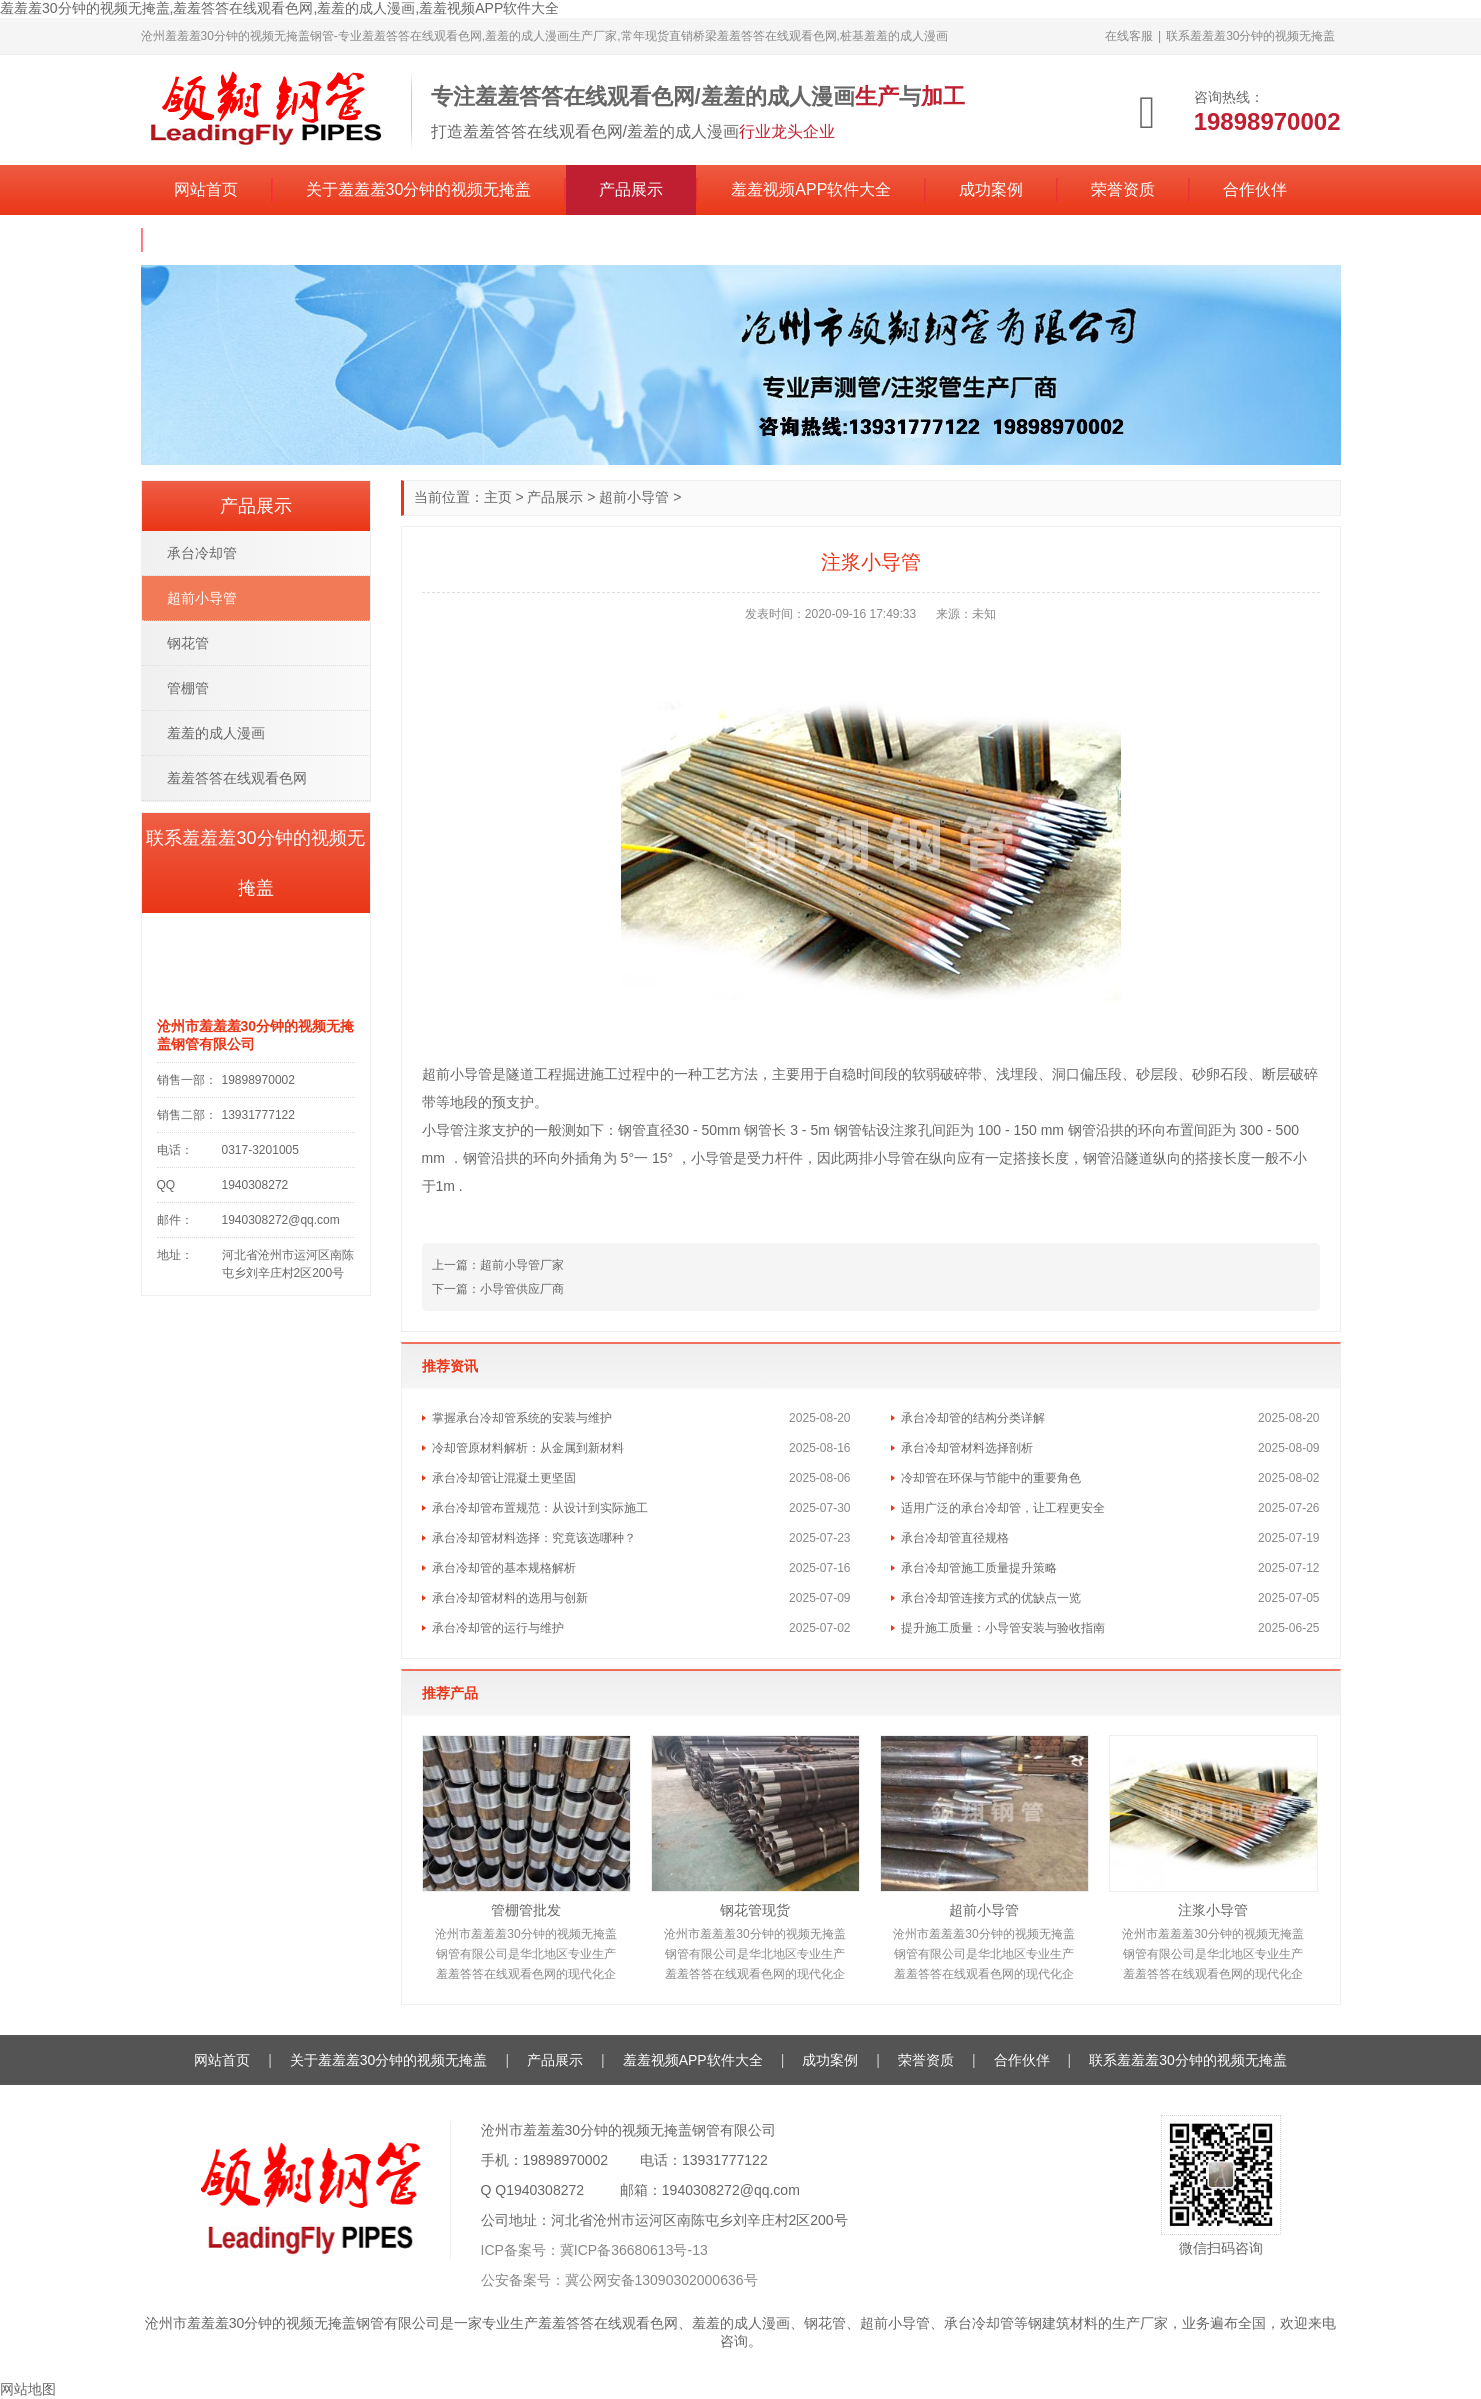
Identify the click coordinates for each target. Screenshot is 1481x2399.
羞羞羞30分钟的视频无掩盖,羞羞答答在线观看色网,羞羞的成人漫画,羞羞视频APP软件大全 (279, 8)
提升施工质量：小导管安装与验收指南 (1003, 1628)
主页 (498, 497)
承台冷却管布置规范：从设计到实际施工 (540, 1508)
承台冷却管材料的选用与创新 (510, 1598)
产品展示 (631, 189)
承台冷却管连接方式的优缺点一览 (991, 1598)
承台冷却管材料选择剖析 (967, 1448)
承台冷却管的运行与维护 (498, 1628)
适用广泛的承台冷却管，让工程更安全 (1003, 1508)
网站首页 (206, 189)
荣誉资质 (1123, 189)
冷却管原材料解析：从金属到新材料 (528, 1448)
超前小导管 (634, 497)
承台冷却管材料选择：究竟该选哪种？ (534, 1538)
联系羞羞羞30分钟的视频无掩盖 (1250, 36)
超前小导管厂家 (522, 1265)
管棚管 (188, 688)
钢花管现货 (755, 1910)
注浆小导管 (1213, 1910)
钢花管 (188, 643)
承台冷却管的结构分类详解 (973, 1418)
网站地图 (28, 2389)
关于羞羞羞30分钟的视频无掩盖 (419, 189)
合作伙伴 (1255, 189)
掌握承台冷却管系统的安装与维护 (522, 1418)
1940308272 (545, 2190)
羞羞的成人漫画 (216, 733)
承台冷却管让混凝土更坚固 (504, 1478)
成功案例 (991, 189)
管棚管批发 (526, 1910)
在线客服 (1129, 36)
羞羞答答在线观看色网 (237, 778)
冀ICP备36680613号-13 (634, 2250)
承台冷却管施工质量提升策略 (979, 1568)
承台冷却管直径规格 (955, 1538)
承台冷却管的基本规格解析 (504, 1568)
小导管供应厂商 (522, 1289)
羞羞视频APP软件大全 (811, 189)
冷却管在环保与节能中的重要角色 (991, 1478)
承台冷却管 (202, 553)
